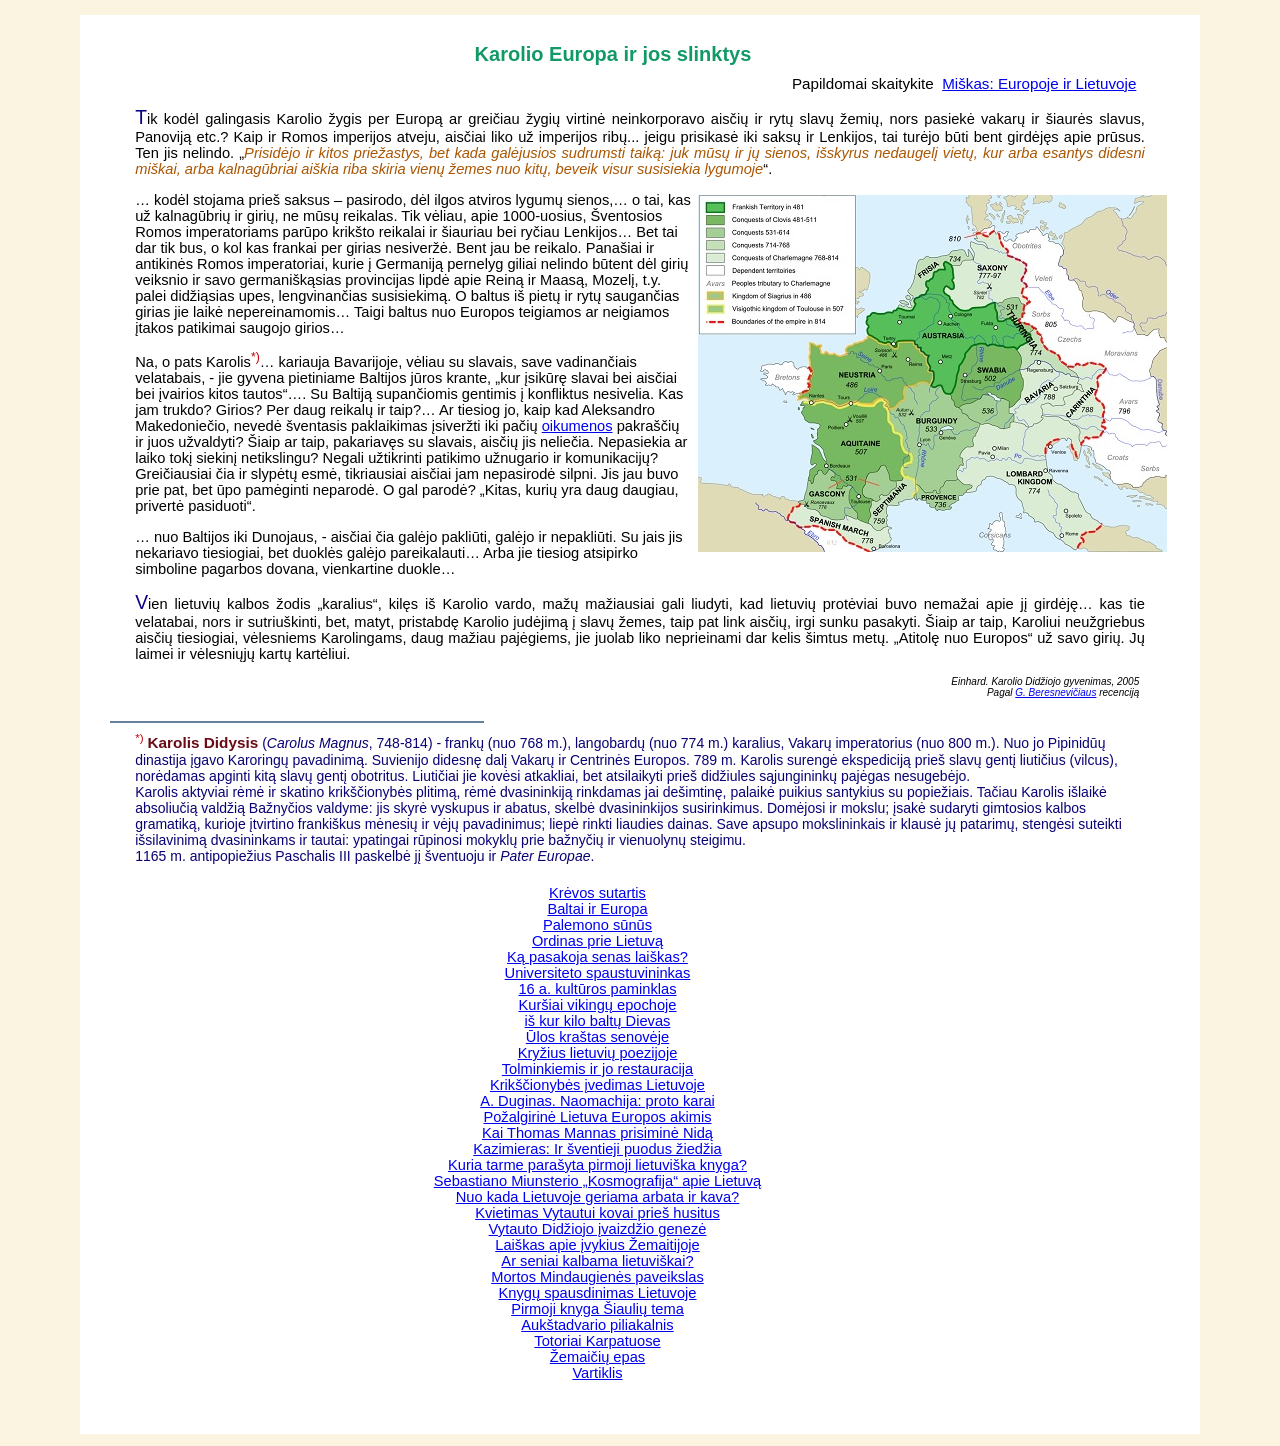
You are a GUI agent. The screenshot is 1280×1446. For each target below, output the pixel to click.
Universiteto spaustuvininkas (598, 973)
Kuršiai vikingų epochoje (597, 1005)
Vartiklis (597, 1373)
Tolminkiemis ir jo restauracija (597, 1069)
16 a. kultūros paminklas (597, 989)
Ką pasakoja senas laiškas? (597, 957)
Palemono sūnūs (597, 925)
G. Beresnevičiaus (1055, 692)
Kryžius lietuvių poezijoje (598, 1053)
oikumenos (577, 426)
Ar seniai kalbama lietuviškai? (597, 1261)
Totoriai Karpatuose (597, 1341)
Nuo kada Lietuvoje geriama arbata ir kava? (598, 1197)
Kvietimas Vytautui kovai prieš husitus (597, 1213)
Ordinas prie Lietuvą (597, 941)
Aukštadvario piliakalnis (597, 1325)
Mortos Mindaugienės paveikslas (597, 1277)
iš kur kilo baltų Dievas (598, 1021)
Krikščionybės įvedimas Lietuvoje (597, 1085)
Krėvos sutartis (597, 893)
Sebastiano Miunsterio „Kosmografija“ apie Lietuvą (598, 1181)
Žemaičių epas (597, 1357)
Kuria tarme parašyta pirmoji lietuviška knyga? (597, 1165)
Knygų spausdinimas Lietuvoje (598, 1293)
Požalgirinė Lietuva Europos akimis (597, 1117)
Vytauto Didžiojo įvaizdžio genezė (598, 1229)
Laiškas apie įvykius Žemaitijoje (597, 1245)
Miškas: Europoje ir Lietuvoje (1039, 83)
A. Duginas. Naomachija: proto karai (597, 1101)
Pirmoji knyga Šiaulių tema (597, 1309)
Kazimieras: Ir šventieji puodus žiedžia (597, 1149)
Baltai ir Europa (597, 909)
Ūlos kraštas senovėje (597, 1037)
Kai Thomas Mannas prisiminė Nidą (597, 1133)
